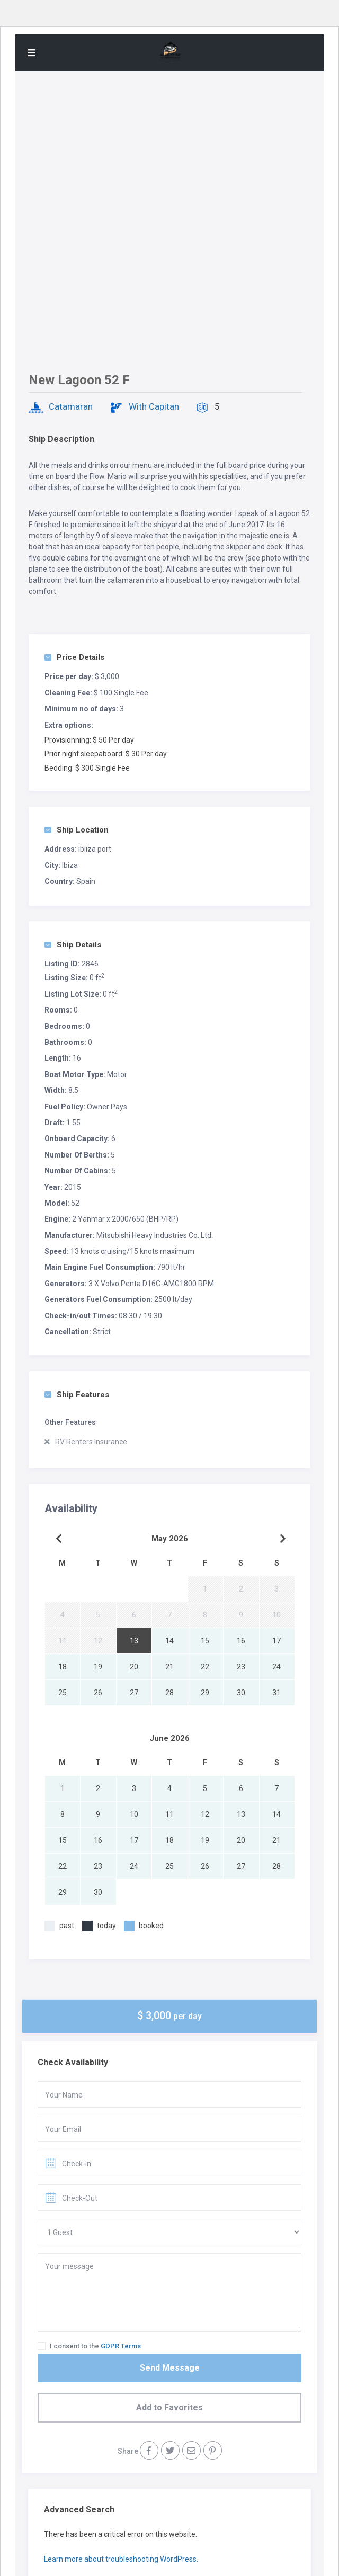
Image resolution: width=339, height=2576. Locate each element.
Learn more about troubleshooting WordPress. (121, 2559)
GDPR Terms (121, 2346)
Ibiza (70, 865)
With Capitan (154, 406)
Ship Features (76, 1394)
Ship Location (76, 830)
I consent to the (95, 2346)
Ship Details (72, 945)
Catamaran (71, 406)
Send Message (170, 2368)
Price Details (74, 657)
